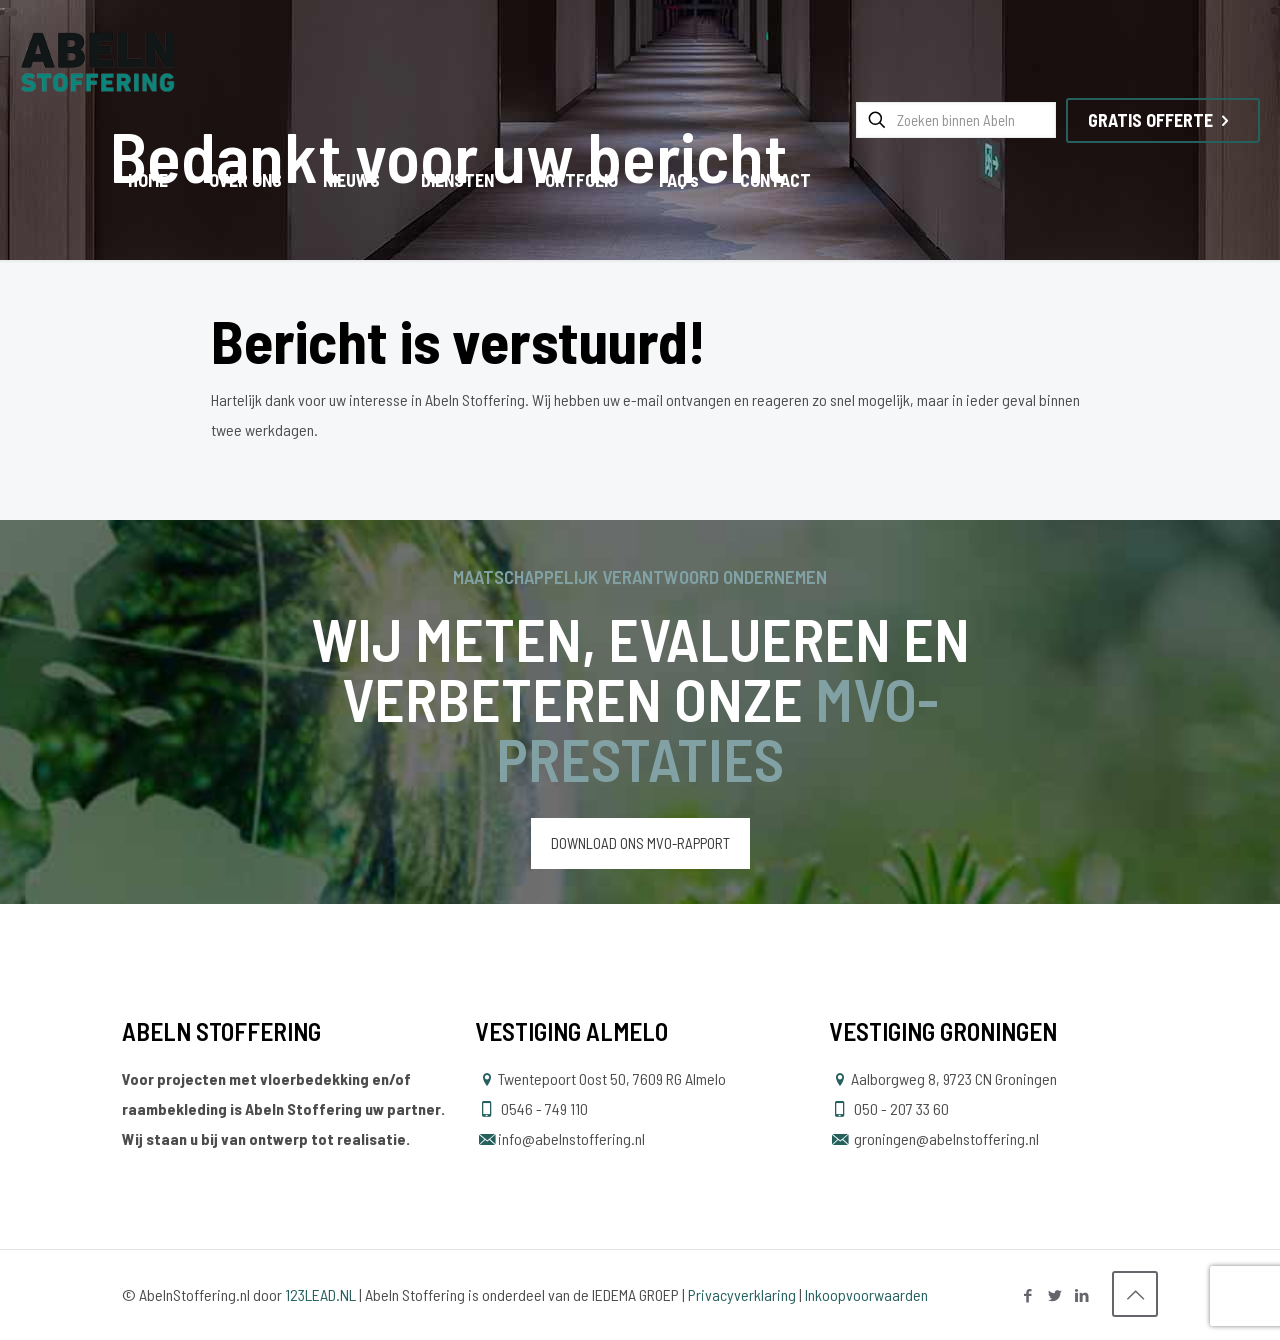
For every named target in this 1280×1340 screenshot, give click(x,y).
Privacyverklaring (742, 1294)
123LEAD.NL (320, 1294)
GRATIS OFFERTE (1163, 120)
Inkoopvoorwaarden (866, 1294)
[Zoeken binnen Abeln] (956, 120)
